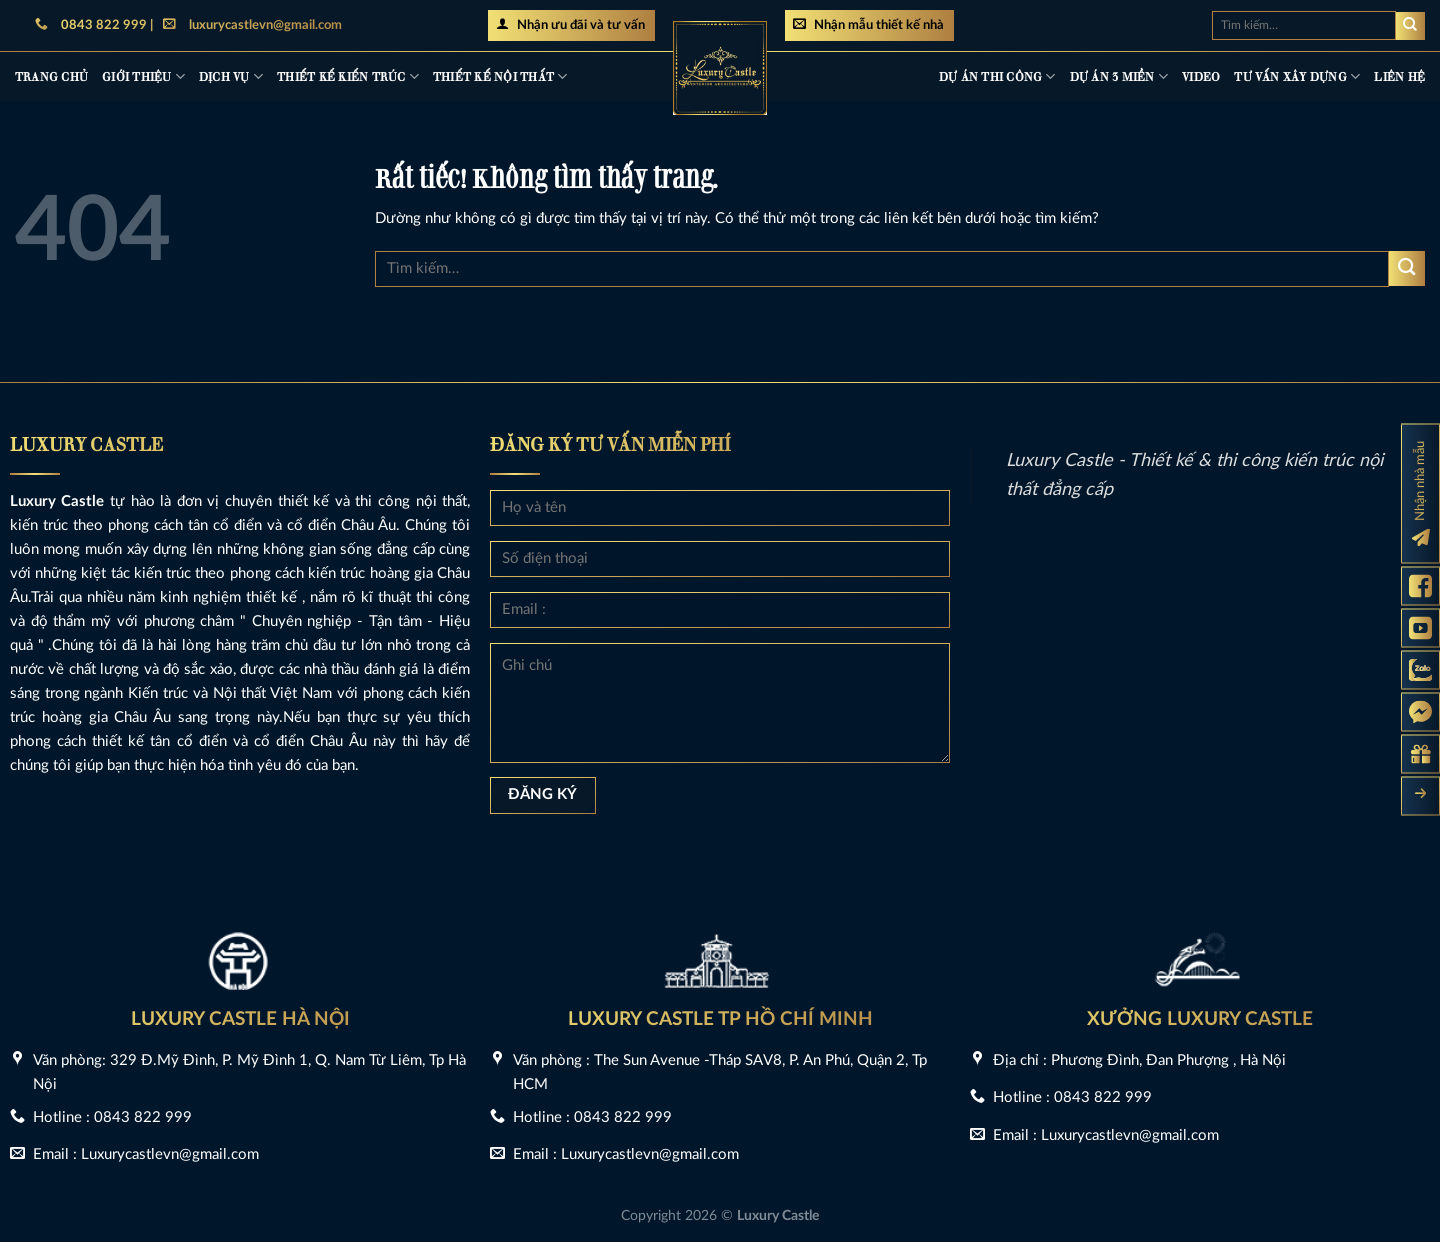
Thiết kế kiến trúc (348, 76)
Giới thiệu (143, 76)
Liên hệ (1399, 75)
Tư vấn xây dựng (1297, 76)
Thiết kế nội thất (500, 76)
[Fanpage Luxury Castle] (1420, 586)
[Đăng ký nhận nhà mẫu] (1420, 494)
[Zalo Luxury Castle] (1420, 670)
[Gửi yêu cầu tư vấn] (1420, 754)
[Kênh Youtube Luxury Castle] (1420, 628)
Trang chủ (51, 75)
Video (1201, 75)
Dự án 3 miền (1119, 76)
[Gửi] (1410, 26)
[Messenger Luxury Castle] (1420, 712)
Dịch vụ (231, 76)
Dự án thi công (997, 76)
